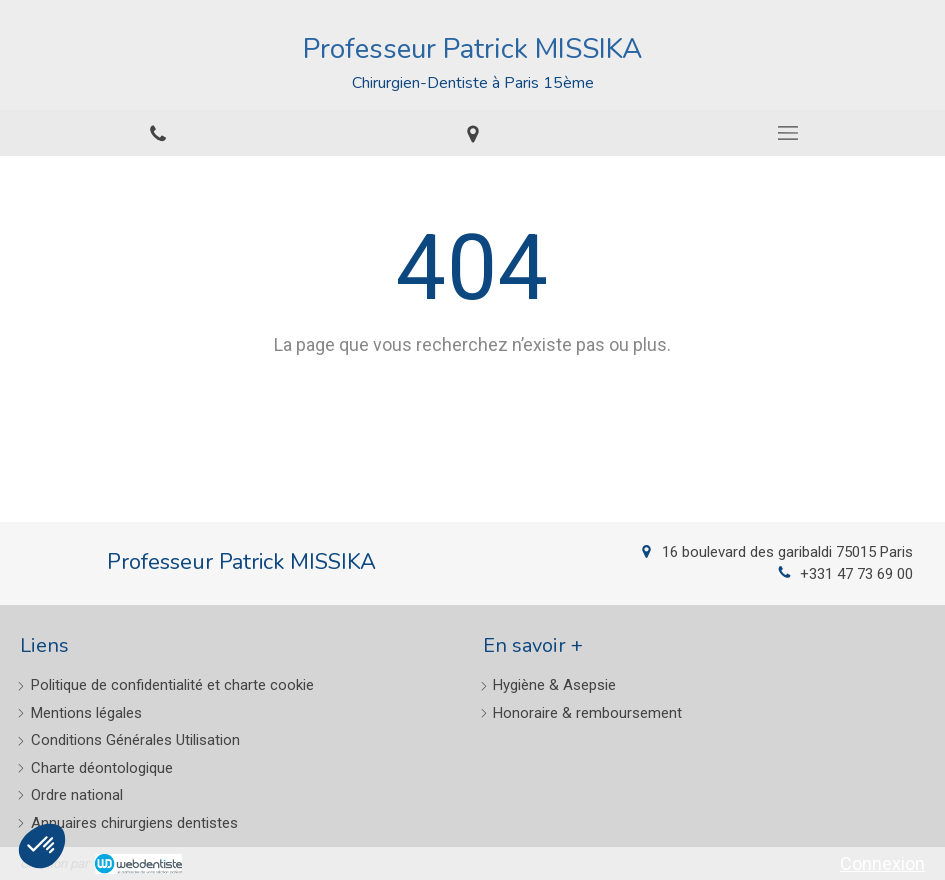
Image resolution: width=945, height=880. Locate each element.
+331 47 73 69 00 (856, 574)
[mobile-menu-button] (787, 133)
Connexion (882, 863)
